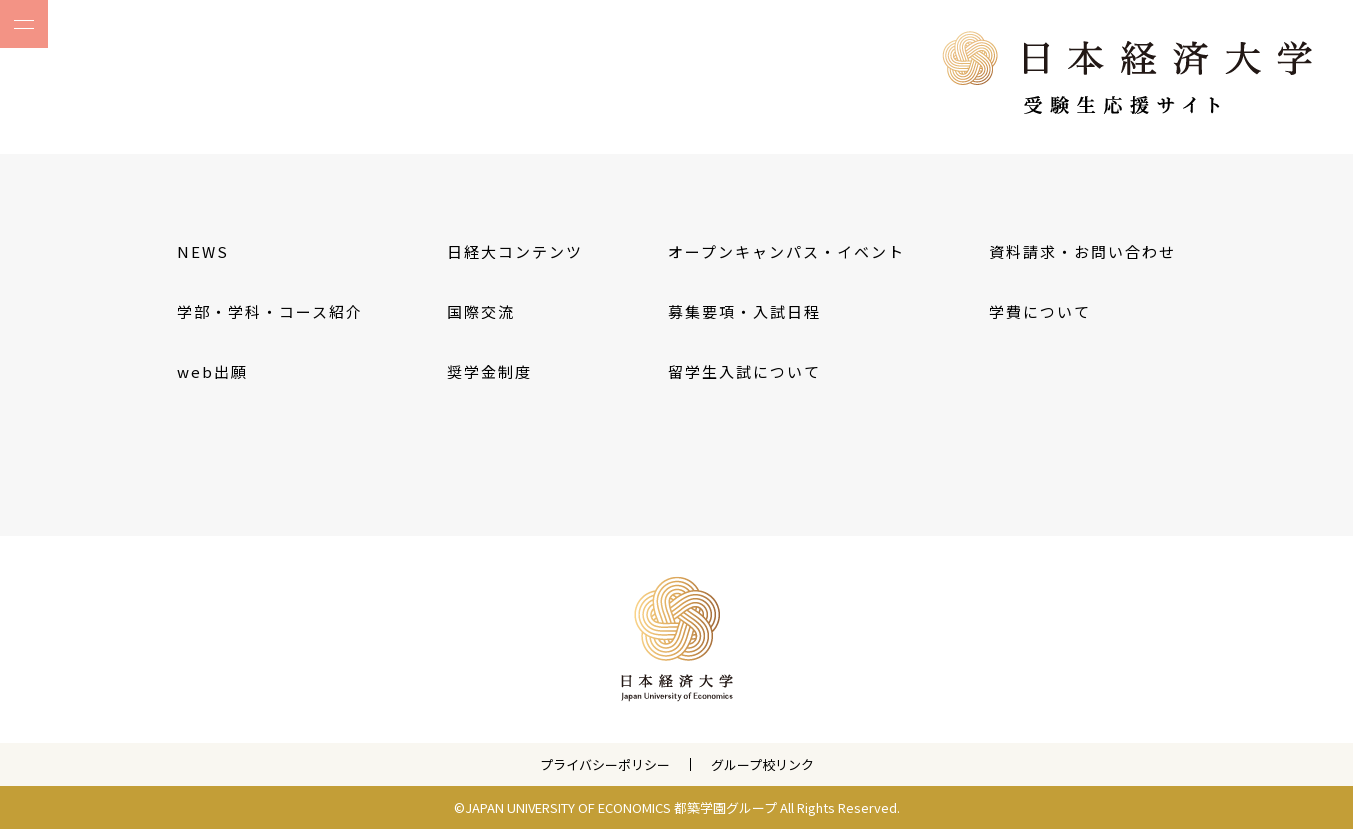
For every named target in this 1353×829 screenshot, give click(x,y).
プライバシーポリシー (605, 764)
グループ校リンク (762, 764)
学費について (1040, 311)
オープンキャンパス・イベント (786, 251)
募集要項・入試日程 (744, 311)
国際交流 (481, 311)
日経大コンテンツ (515, 251)
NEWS (203, 251)
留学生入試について (744, 371)
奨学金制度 (489, 371)
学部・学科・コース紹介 (270, 311)
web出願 (212, 371)
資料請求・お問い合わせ (1082, 251)
